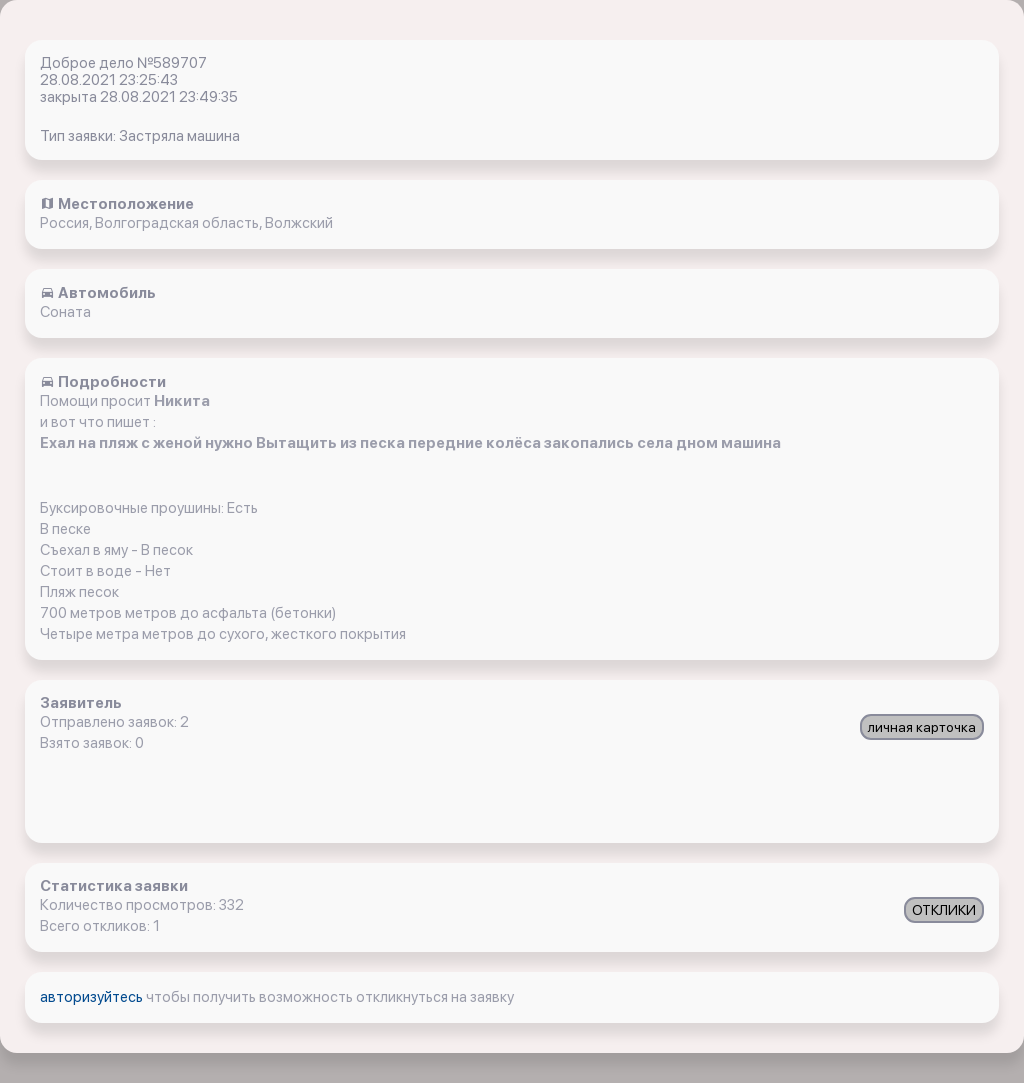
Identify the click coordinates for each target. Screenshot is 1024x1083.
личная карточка (922, 727)
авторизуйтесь (93, 997)
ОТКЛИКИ (944, 910)
